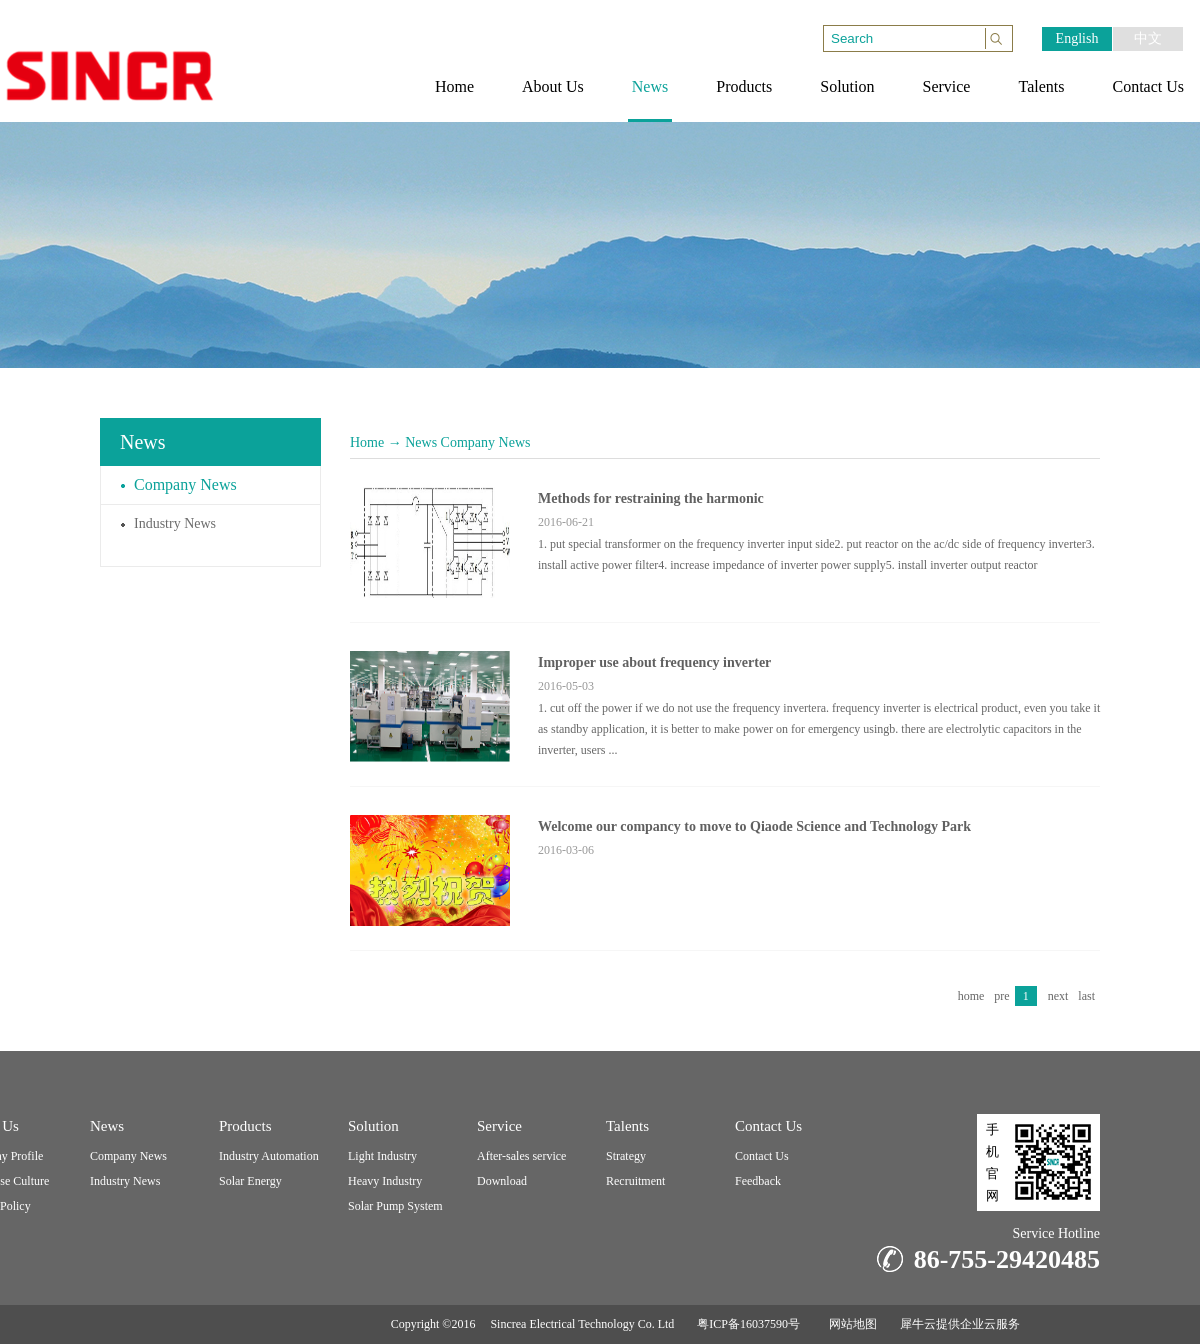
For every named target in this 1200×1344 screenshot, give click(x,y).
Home (367, 442)
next (1058, 996)
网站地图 (850, 1324)
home (971, 996)
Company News (486, 442)
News (421, 442)
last (1086, 996)
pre (1001, 996)
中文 (1148, 38)
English (1077, 38)
